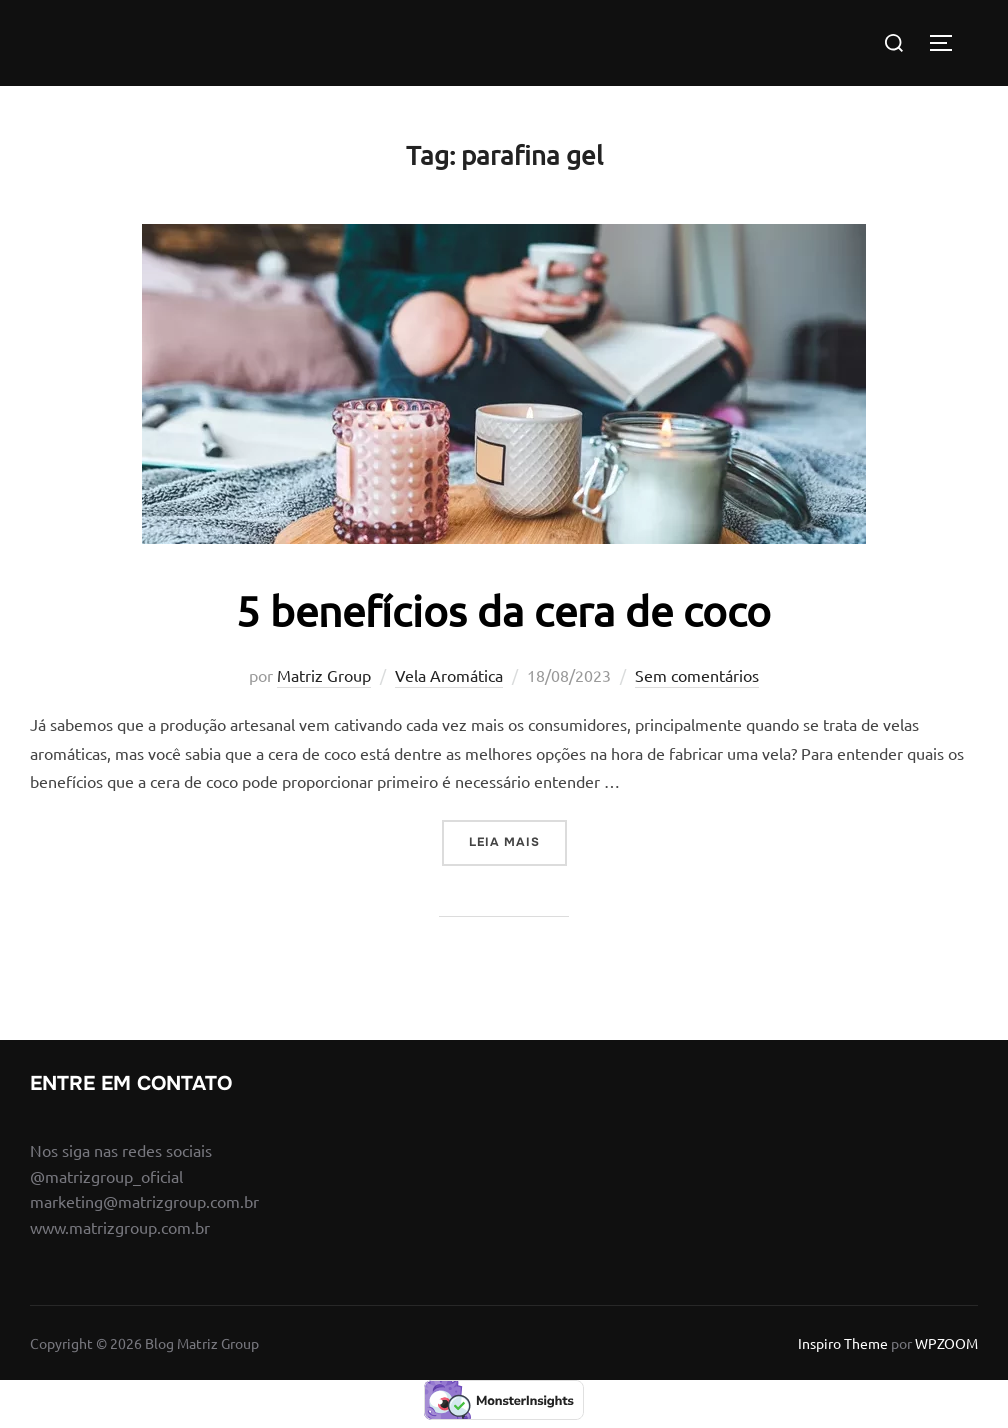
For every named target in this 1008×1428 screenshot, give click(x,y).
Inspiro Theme (843, 1343)
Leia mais (518, 840)
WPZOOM (946, 1343)
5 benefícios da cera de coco (503, 610)
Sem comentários (697, 675)
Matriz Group (324, 675)
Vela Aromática (449, 675)
